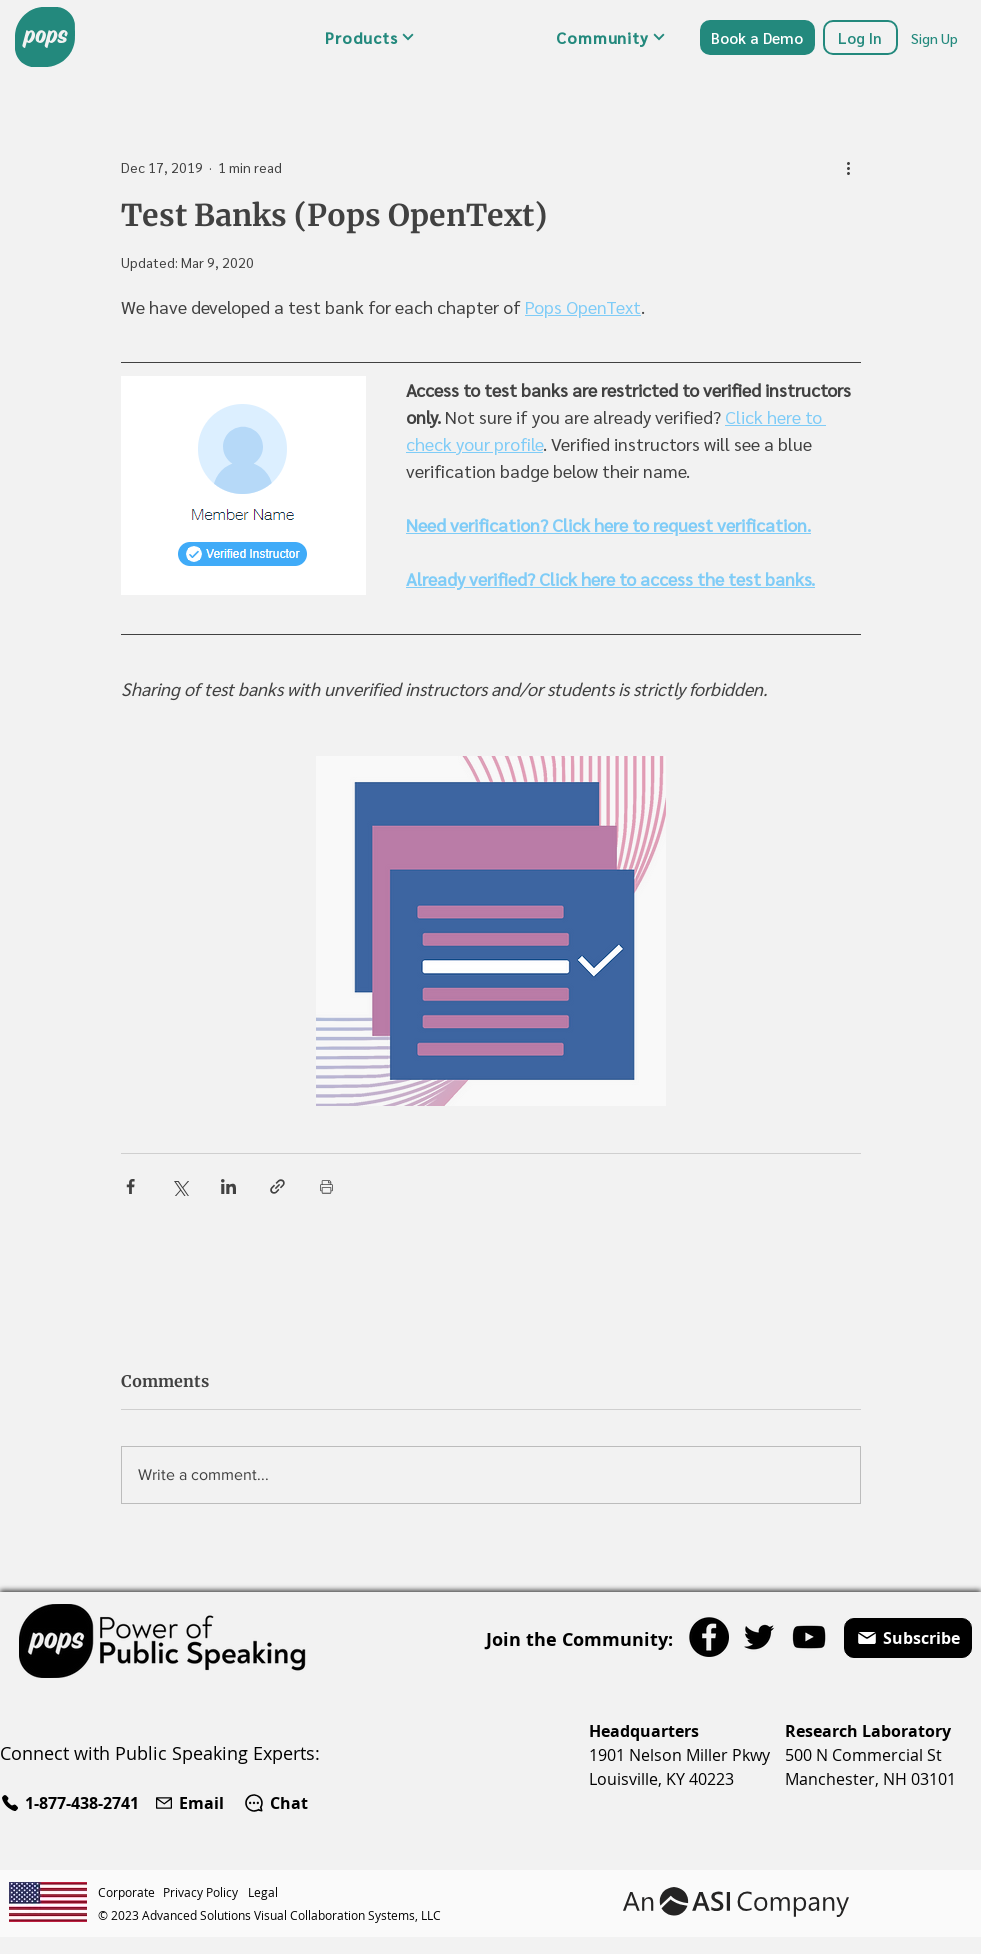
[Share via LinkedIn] (228, 1186)
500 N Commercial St (863, 1755)
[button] (370, 37)
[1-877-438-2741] (72, 1803)
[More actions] (849, 167)
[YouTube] (809, 1637)
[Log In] (860, 37)
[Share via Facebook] (130, 1186)
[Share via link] (277, 1186)
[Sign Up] (936, 37)
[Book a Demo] (757, 37)
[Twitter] (759, 1637)
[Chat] (275, 1803)
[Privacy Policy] (205, 1892)
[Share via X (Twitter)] (179, 1186)
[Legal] (265, 1892)
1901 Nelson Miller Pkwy (679, 1755)
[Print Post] (326, 1186)
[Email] (191, 1803)
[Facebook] (709, 1637)
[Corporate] (130, 1892)
